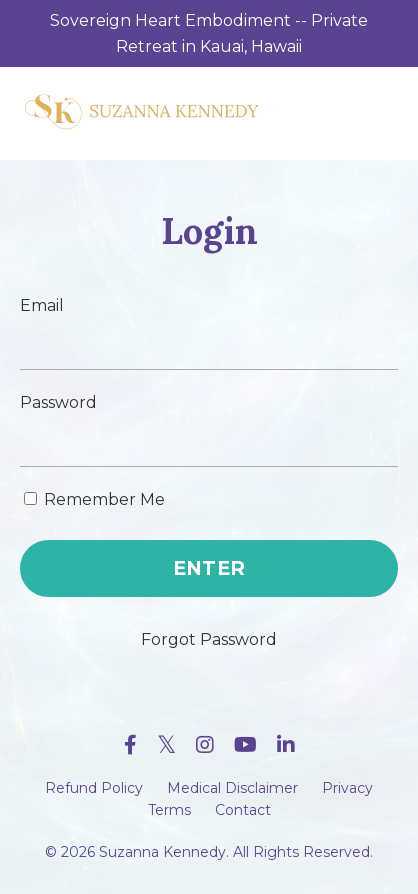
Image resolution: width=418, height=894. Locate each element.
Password (58, 402)
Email (42, 305)
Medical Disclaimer (232, 788)
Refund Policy (94, 788)
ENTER (209, 568)
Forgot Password (209, 639)
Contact (243, 810)
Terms (169, 810)
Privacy (347, 788)
